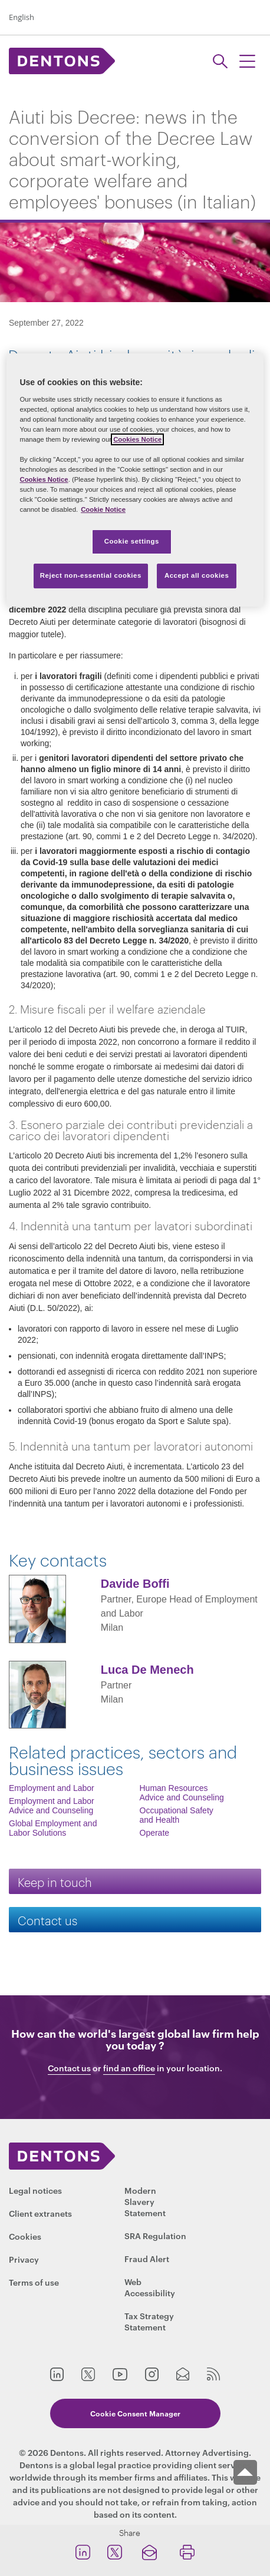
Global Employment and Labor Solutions (53, 1828)
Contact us (47, 1920)
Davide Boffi (135, 1583)
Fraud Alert (146, 2258)
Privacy (24, 2258)
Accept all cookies (196, 575)
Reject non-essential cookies (90, 575)
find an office (129, 2068)
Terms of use (34, 2281)
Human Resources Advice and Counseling (182, 1792)
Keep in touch (55, 1881)
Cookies (25, 2235)
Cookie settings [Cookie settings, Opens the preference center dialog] (131, 541)
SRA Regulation (155, 2235)
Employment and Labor (51, 1788)
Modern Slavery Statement (145, 2201)
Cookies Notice (137, 439)
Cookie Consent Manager (135, 2413)
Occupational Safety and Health (176, 1815)
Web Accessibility (149, 2287)
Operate (155, 1832)
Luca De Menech (147, 1669)
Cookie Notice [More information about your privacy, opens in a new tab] (103, 509)
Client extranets (40, 2213)
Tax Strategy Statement (149, 2321)
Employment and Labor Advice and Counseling (51, 1805)
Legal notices (35, 2190)
